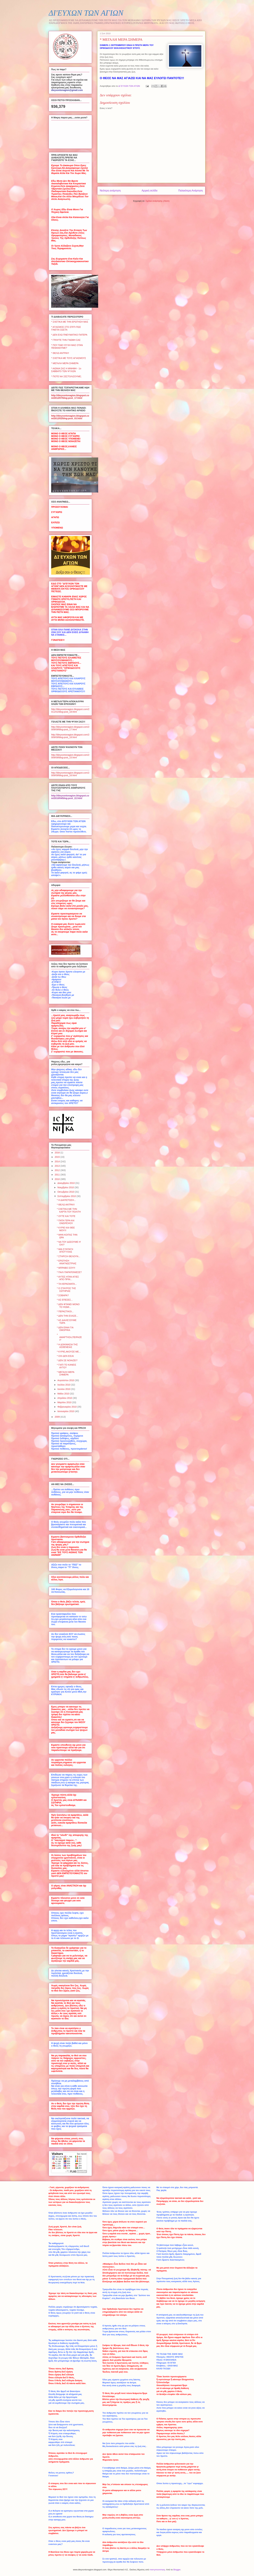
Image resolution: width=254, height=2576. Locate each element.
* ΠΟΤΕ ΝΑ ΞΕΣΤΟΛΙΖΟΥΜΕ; (66, 376)
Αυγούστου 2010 (66, 1380)
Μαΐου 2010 (63, 1393)
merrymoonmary (157, 2569)
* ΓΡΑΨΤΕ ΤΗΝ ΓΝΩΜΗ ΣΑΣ (66, 340)
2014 (57, 1161)
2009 (57, 1416)
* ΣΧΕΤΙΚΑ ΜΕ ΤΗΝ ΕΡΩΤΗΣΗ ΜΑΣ (69, 321)
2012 (57, 1170)
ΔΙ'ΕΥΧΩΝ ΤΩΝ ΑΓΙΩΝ (86, 13)
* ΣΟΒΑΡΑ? (63, 1295)
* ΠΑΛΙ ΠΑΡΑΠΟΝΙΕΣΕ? (69, 1272)
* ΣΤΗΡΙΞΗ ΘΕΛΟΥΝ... (68, 1256)
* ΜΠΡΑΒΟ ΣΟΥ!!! (66, 1268)
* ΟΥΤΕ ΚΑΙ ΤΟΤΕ (66, 1216)
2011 (57, 1174)
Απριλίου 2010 (65, 1398)
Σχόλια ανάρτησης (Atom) (157, 201)
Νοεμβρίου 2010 (66, 1187)
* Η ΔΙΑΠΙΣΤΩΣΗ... (66, 1200)
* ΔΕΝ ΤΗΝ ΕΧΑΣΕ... (67, 1316)
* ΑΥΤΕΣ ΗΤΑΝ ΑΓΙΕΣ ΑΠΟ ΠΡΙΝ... (68, 1278)
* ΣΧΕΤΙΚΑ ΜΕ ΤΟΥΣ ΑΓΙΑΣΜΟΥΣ (68, 358)
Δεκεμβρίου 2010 (66, 1183)
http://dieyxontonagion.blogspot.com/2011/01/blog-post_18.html (70, 710)
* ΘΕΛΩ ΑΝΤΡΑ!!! (60, 353)
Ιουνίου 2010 (64, 1389)
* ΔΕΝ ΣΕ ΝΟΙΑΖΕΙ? (67, 1360)
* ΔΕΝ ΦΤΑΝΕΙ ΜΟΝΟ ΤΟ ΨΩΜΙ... (68, 1305)
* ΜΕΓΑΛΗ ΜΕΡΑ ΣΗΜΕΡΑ (65, 363)
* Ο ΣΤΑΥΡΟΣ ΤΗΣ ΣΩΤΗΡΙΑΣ (66, 1289)
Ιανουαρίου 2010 (66, 1411)
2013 (57, 1166)
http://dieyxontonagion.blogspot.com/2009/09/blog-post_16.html (70, 774)
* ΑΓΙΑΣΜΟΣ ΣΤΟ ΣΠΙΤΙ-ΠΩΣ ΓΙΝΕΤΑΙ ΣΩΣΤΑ (66, 328)
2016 (57, 1152)
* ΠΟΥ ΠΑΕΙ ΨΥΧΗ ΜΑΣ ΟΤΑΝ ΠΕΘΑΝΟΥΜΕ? (67, 346)
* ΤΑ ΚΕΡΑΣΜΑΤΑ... (67, 1284)
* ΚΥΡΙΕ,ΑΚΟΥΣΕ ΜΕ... (69, 1351)
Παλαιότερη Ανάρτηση (190, 190)
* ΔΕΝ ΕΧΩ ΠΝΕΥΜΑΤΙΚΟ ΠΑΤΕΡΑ (69, 334)
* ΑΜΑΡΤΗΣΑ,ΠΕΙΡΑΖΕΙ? (69, 1337)
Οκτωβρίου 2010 (66, 1191)
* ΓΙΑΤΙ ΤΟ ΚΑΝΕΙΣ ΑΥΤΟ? (66, 1366)
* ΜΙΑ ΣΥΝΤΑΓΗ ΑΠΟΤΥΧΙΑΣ (65, 1250)
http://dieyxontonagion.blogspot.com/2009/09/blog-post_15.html (70, 756)
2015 (57, 1157)
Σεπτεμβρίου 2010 (66, 1196)
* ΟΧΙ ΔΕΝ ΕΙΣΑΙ (65, 1356)
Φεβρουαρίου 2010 (67, 1406)
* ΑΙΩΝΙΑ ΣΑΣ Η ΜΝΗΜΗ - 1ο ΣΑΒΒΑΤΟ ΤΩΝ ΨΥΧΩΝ (66, 370)
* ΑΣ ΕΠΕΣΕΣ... (65, 1299)
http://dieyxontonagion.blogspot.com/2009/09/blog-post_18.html (70, 736)
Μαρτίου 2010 (64, 1402)
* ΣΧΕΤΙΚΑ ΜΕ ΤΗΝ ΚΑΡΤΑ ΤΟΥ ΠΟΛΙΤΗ (69, 1210)
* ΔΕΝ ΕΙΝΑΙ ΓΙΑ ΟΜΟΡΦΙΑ (65, 1329)
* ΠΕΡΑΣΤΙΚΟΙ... (65, 1311)
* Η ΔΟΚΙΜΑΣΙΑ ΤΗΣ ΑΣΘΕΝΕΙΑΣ (67, 1346)
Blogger (176, 2569)
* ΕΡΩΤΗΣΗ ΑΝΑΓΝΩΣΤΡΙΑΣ (66, 1262)
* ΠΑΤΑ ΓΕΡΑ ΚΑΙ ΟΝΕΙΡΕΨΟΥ (65, 1222)
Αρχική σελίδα (149, 190)
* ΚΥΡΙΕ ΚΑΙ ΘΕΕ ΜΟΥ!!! (66, 1229)
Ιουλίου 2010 (64, 1384)
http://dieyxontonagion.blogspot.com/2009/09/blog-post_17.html (70, 728)
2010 (57, 1179)
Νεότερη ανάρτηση (110, 190)
